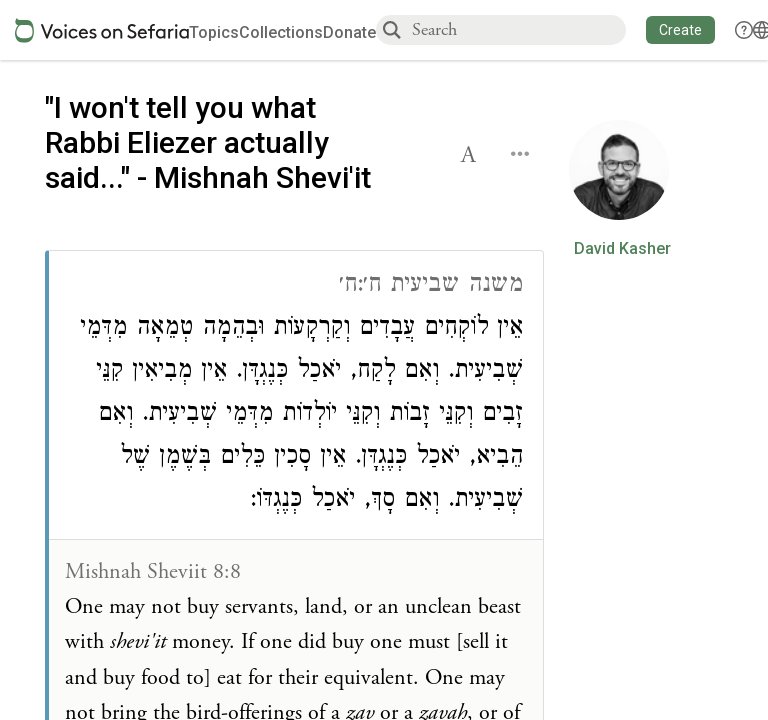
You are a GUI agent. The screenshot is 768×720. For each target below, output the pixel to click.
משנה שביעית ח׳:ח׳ (431, 286)
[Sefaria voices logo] (102, 30)
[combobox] (518, 29)
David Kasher (622, 249)
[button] (680, 30)
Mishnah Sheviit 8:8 (153, 572)
